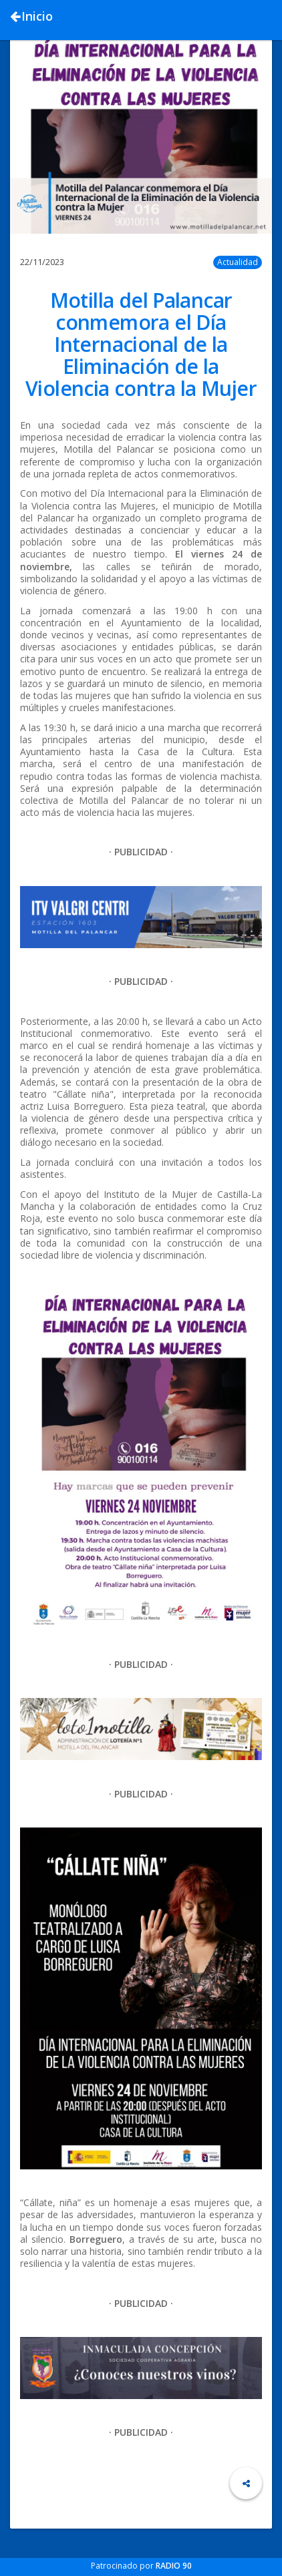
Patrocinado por (141, 2565)
